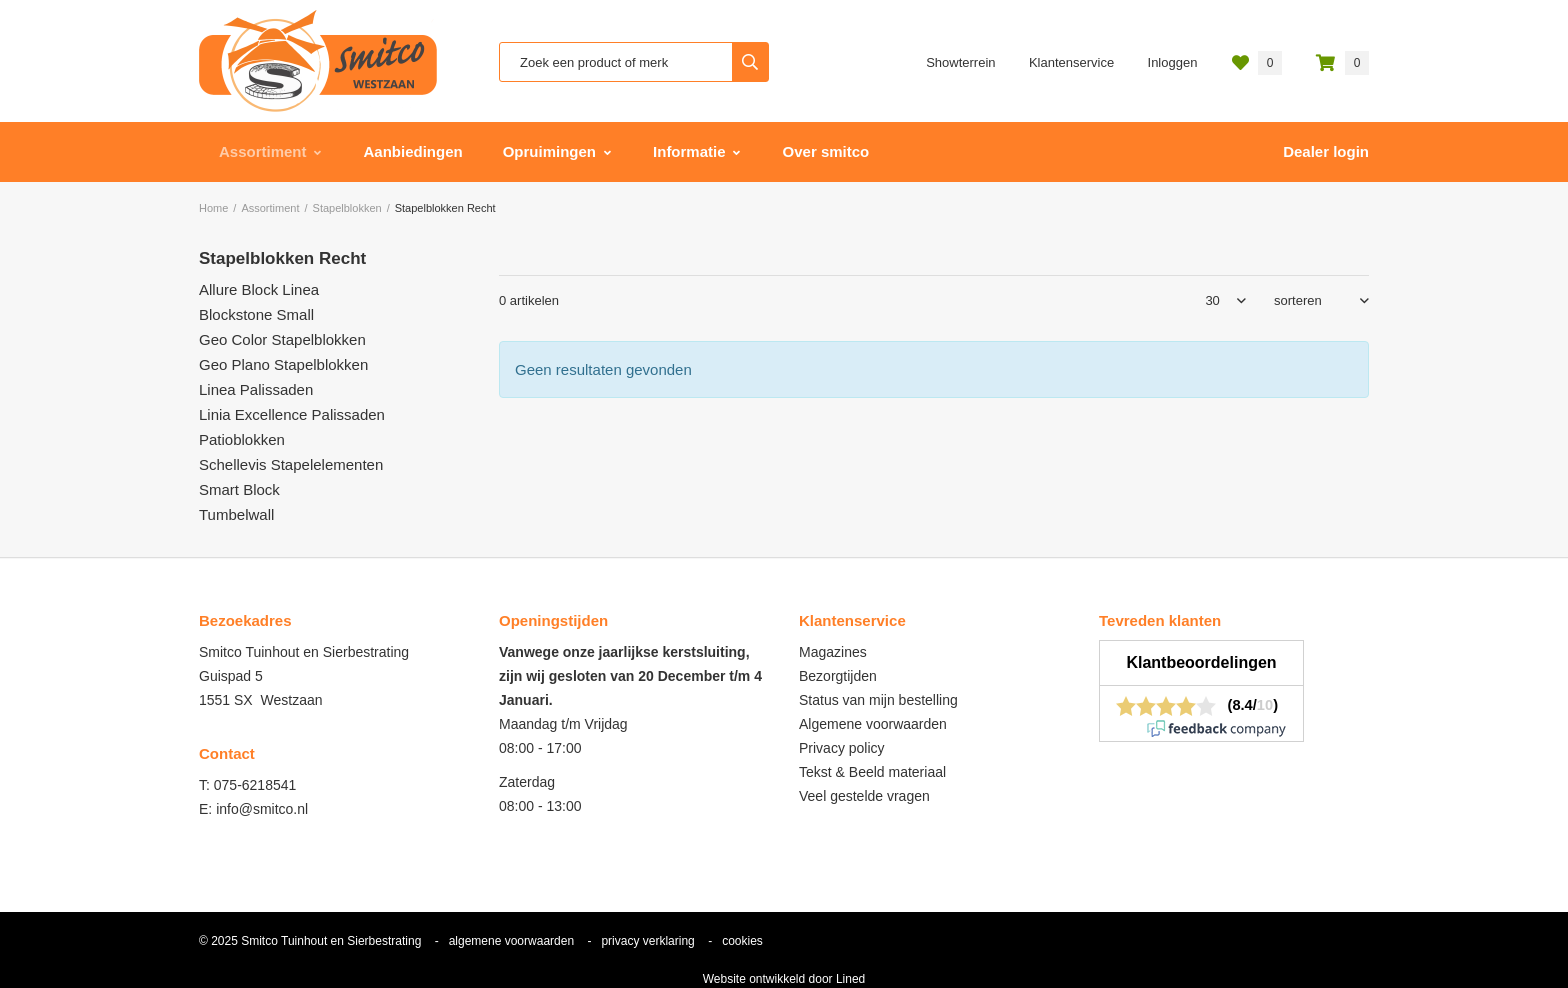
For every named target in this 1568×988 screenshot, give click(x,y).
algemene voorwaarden (511, 941)
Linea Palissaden (256, 389)
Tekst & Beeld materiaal (872, 772)
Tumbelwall (236, 514)
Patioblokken (242, 439)
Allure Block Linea (259, 289)
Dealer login (1326, 151)
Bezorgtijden (838, 676)
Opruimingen (549, 151)
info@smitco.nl (262, 809)
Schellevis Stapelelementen (291, 464)
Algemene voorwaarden (873, 724)
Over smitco (826, 151)
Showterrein (960, 62)
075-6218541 (255, 785)
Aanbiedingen (413, 151)
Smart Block (239, 489)
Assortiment (263, 151)
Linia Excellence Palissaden (292, 414)
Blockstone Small (256, 314)
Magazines (833, 652)
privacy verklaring (647, 941)
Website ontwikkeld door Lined (784, 979)
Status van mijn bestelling (878, 700)
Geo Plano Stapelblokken (283, 364)
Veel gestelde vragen (864, 796)
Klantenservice (1071, 62)
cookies (742, 941)
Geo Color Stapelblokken (282, 339)
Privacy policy (842, 748)
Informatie (689, 151)
